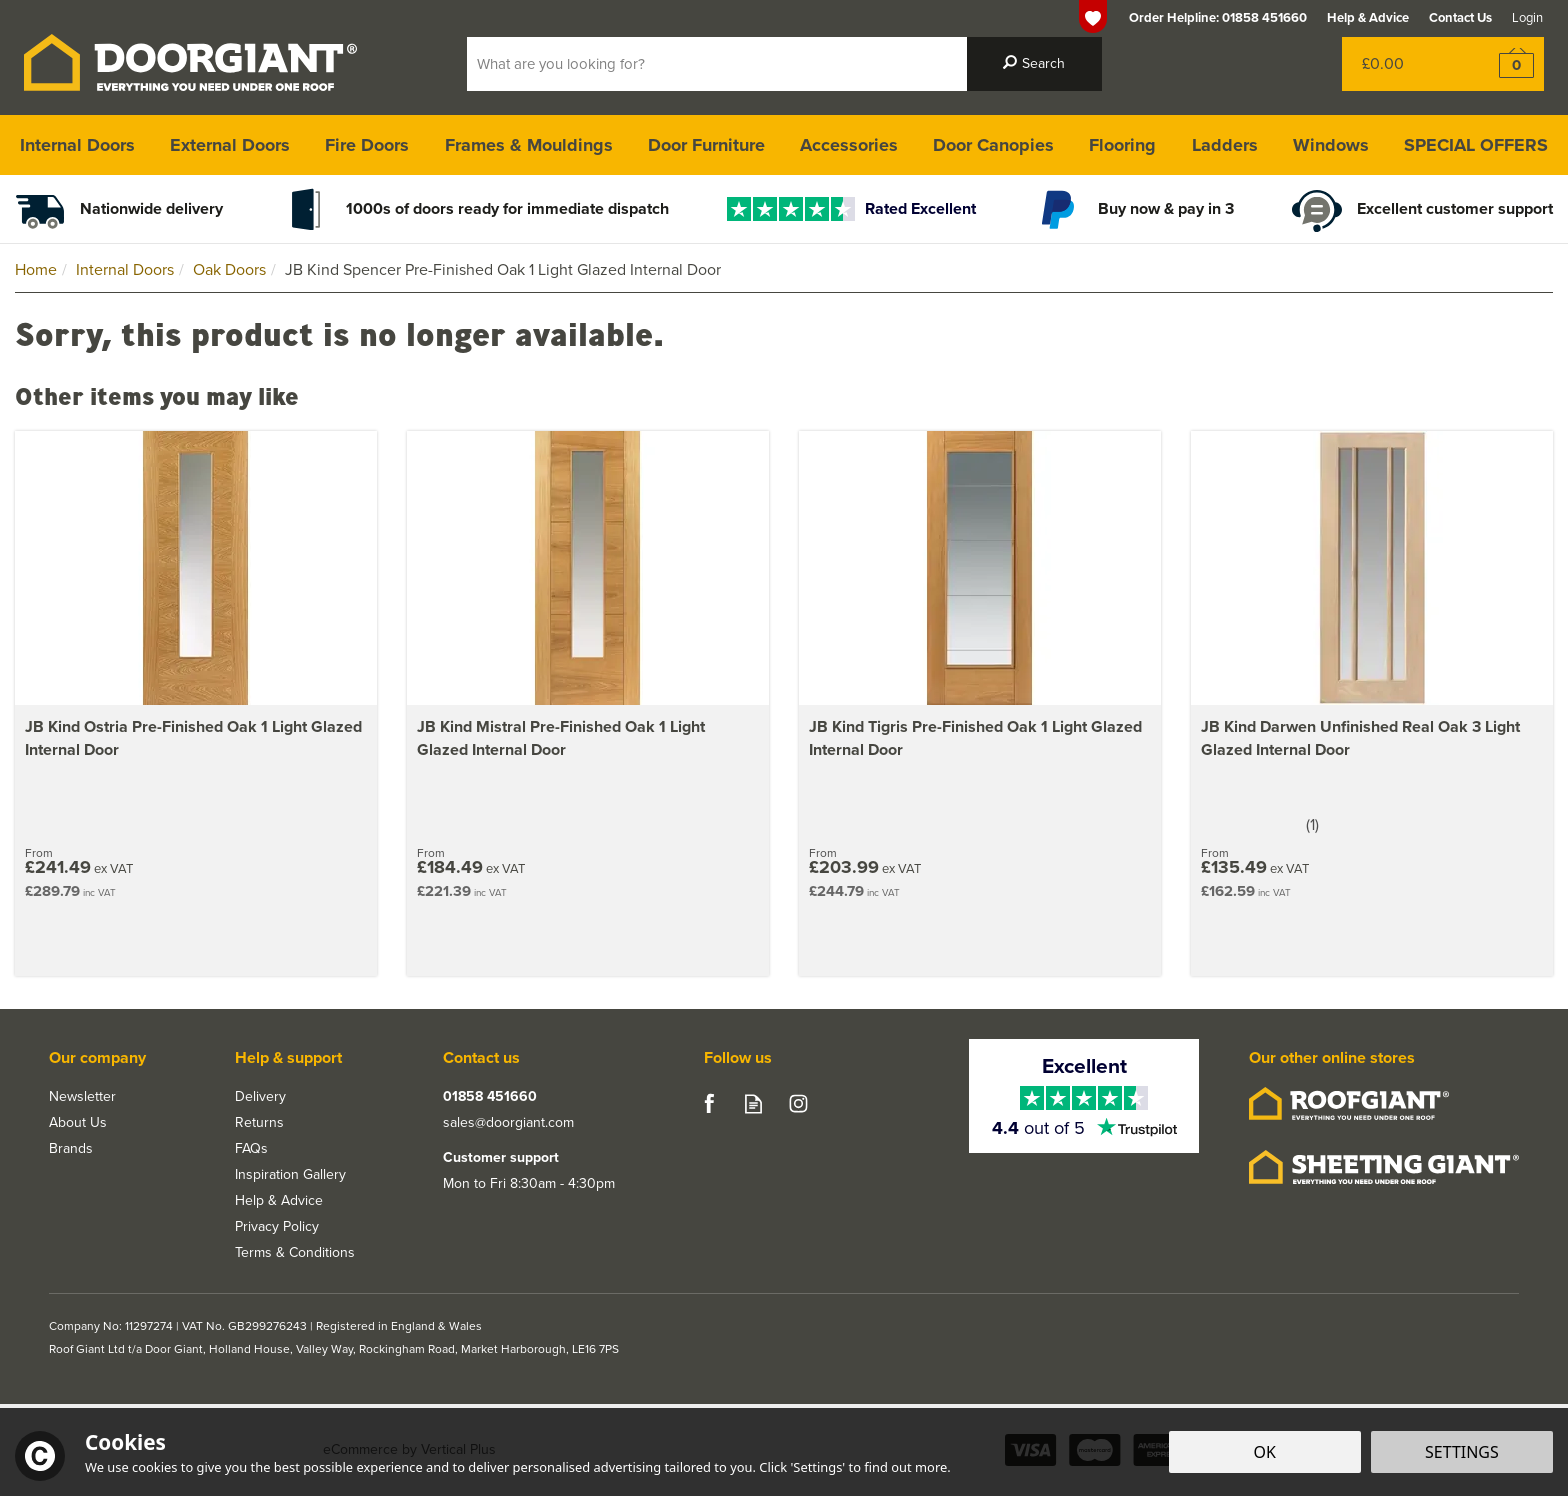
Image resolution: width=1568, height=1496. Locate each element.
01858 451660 (490, 1097)
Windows (1331, 145)
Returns (259, 1123)
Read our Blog (753, 1103)
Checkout (1503, 64)
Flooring (1122, 145)
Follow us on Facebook (708, 1103)
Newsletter (82, 1097)
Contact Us (1460, 17)
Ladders (1225, 145)
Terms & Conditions (295, 1253)
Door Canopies (993, 145)
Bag (1402, 64)
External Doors (230, 145)
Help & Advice (279, 1201)
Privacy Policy (277, 1227)
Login (1527, 17)
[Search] (717, 64)
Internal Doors (77, 145)
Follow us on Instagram (798, 1103)
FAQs (251, 1149)
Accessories (849, 145)
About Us (78, 1123)
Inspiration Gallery (290, 1175)
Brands (71, 1149)
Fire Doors (367, 145)
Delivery (260, 1097)
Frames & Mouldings (529, 145)
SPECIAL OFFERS (1476, 145)
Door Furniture (706, 145)
